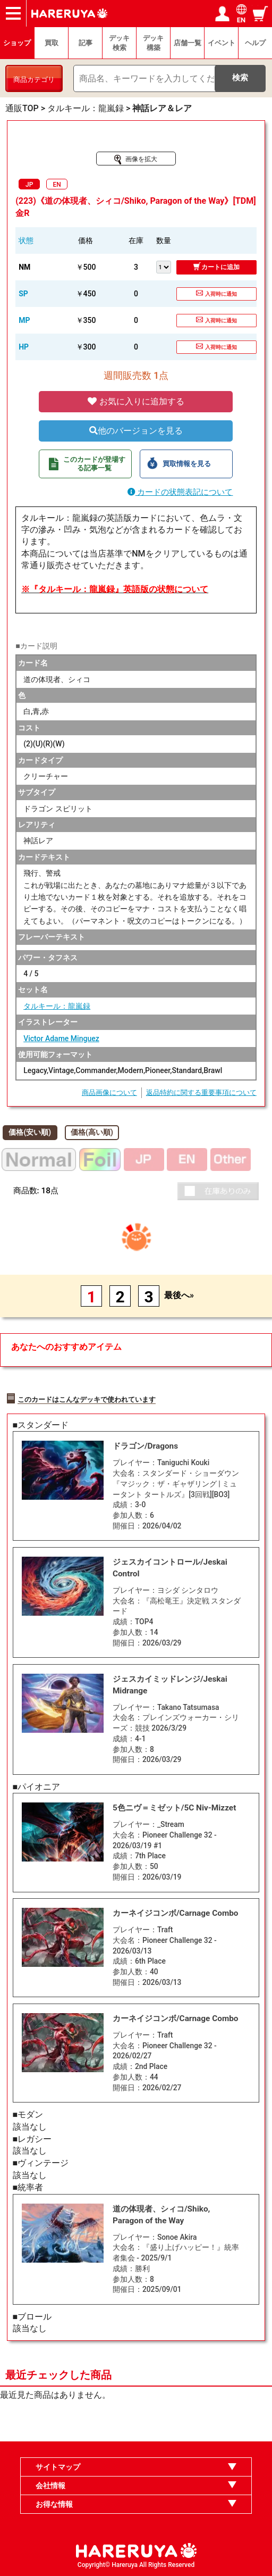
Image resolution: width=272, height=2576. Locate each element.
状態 (26, 240)
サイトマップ (58, 2467)
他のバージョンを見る (136, 431)
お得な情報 (54, 2504)
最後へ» (179, 1295)
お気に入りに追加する (136, 401)
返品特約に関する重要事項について (201, 1092)
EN (57, 184)
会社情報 (50, 2485)
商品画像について (109, 1092)
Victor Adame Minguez (61, 1038)
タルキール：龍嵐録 (56, 1006)
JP (29, 184)
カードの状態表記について (180, 492)
